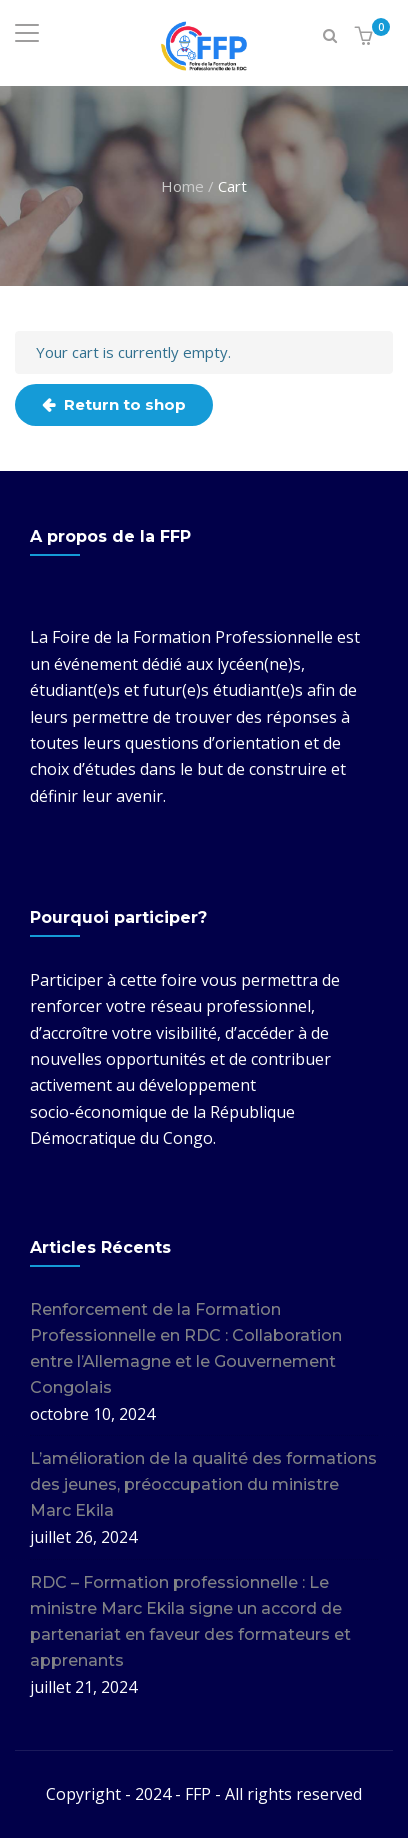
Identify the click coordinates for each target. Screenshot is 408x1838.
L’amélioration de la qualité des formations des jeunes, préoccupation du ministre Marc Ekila (203, 1484)
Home (182, 185)
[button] (366, 36)
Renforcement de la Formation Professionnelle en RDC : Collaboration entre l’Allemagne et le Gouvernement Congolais (186, 1348)
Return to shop (123, 404)
